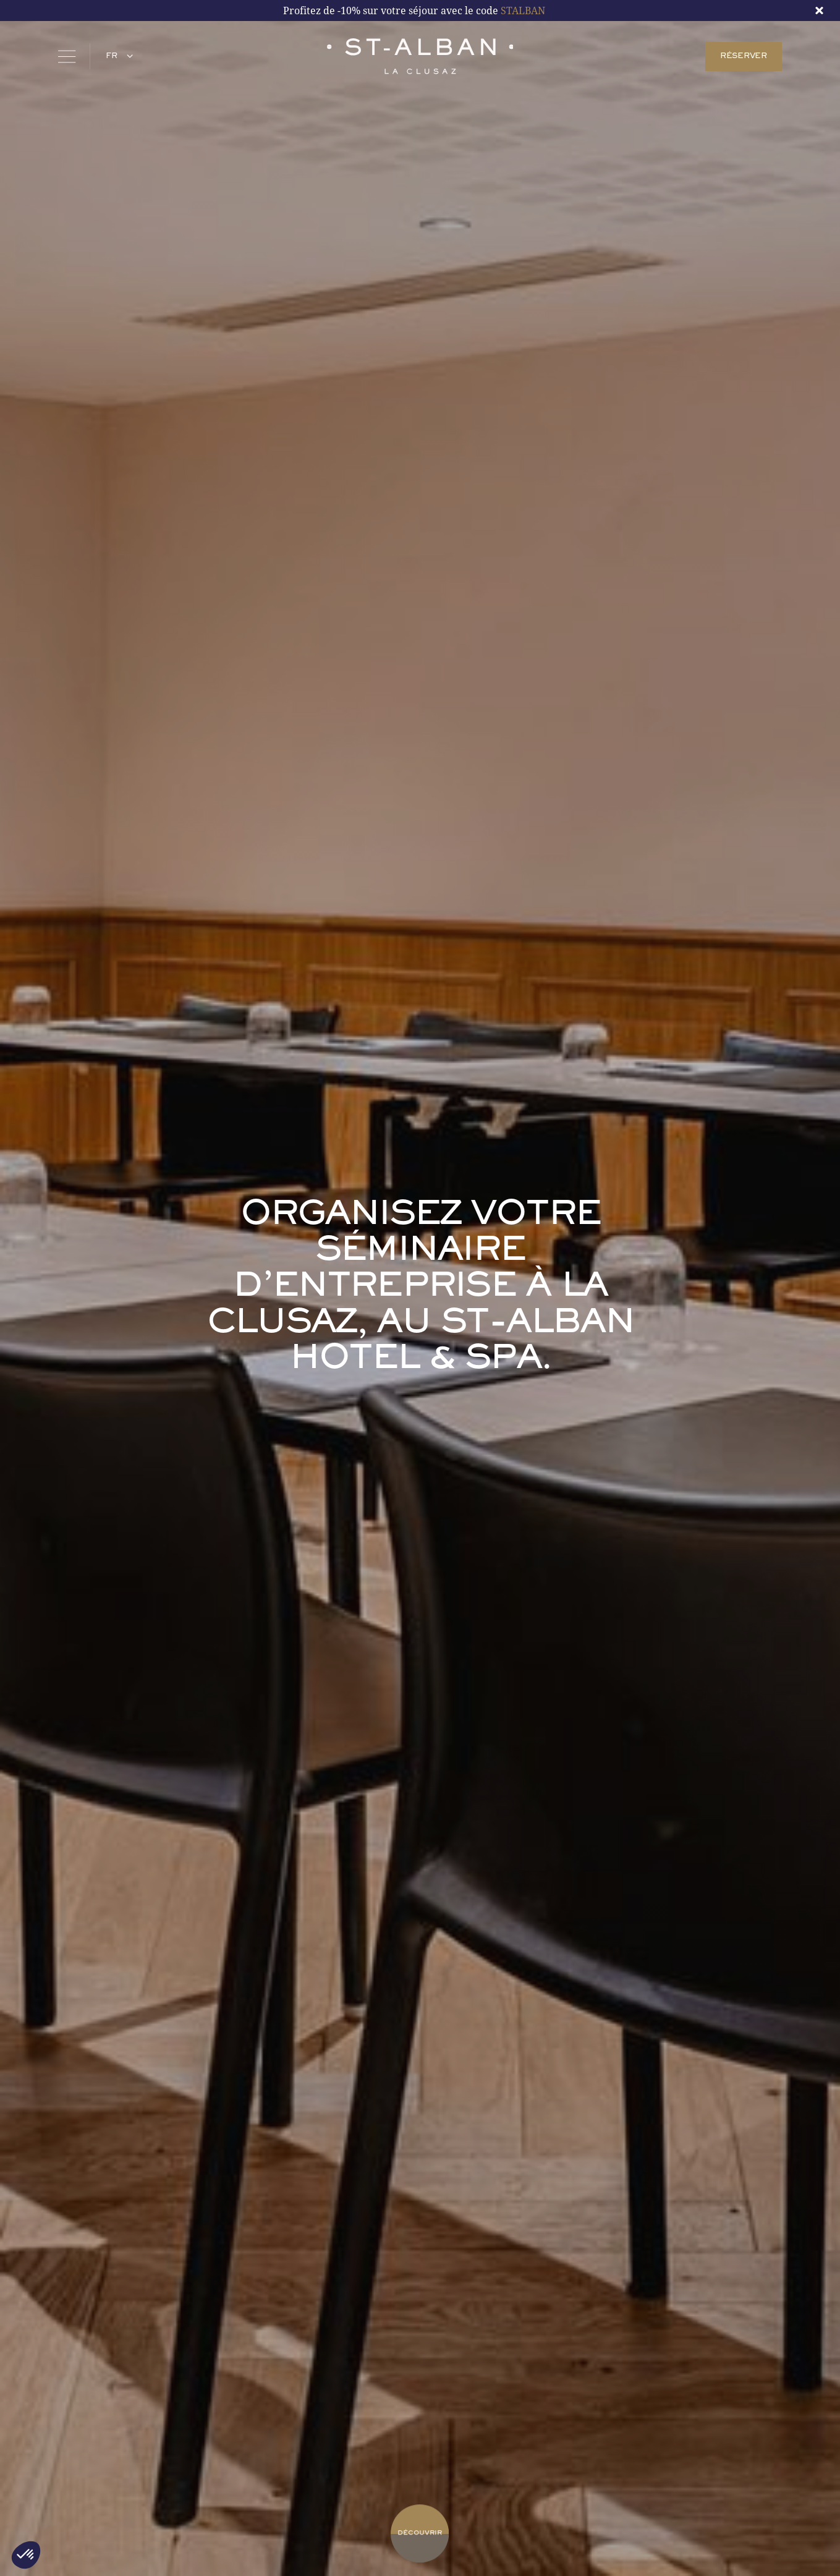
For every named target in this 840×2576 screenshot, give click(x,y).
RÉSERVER (743, 56)
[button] (117, 56)
